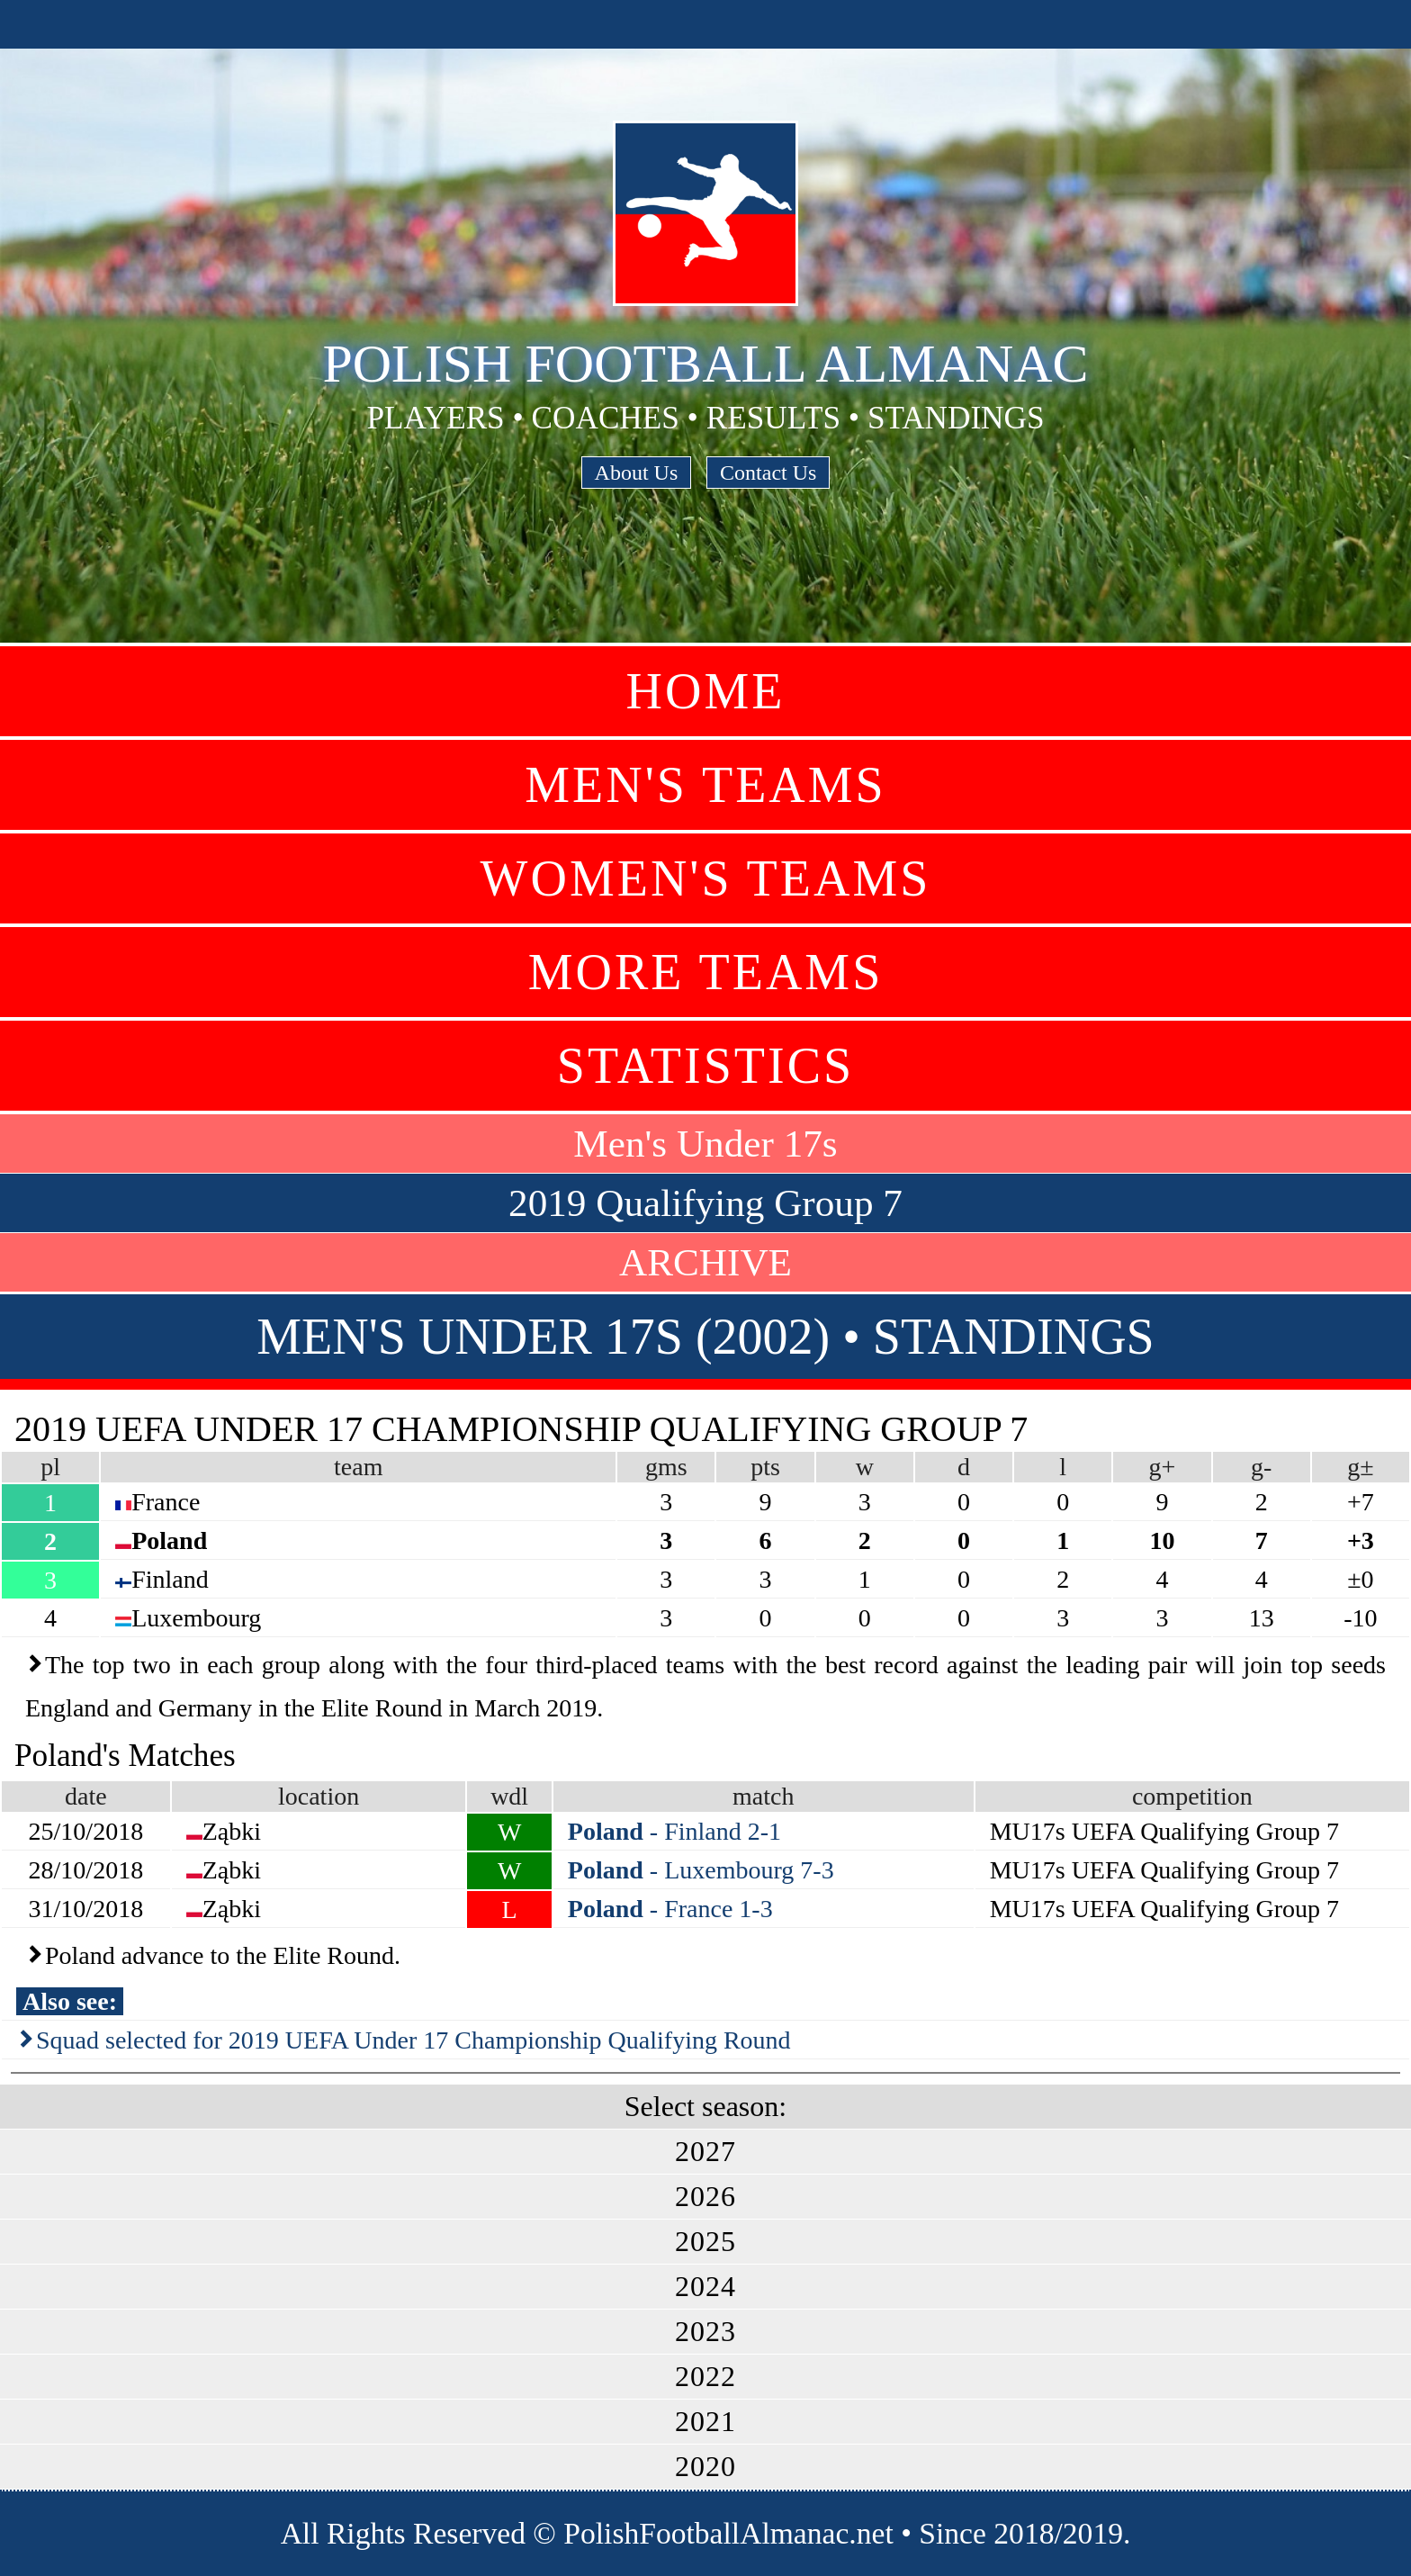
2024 (705, 2286)
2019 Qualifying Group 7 (705, 1203)
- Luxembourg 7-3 (701, 1870)
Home (706, 691)
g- (1261, 1467)
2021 (705, 2421)
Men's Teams (705, 785)
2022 (705, 2376)
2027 (705, 2151)
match (763, 1796)
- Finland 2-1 (674, 1831)
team (358, 1467)
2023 (705, 2331)
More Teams (706, 972)
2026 (705, 2196)
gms (666, 1467)
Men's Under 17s (705, 1143)
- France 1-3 (670, 1909)
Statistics (705, 1066)
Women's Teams (706, 878)
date (86, 1796)
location (318, 1796)
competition (1192, 1796)
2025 (705, 2241)
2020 (705, 2466)
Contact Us (768, 472)
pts (765, 1467)
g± (1360, 1467)
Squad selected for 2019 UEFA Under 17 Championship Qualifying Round (413, 2040)
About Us (637, 472)
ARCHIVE (705, 1262)
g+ (1162, 1467)
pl (50, 1467)
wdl (509, 1796)
